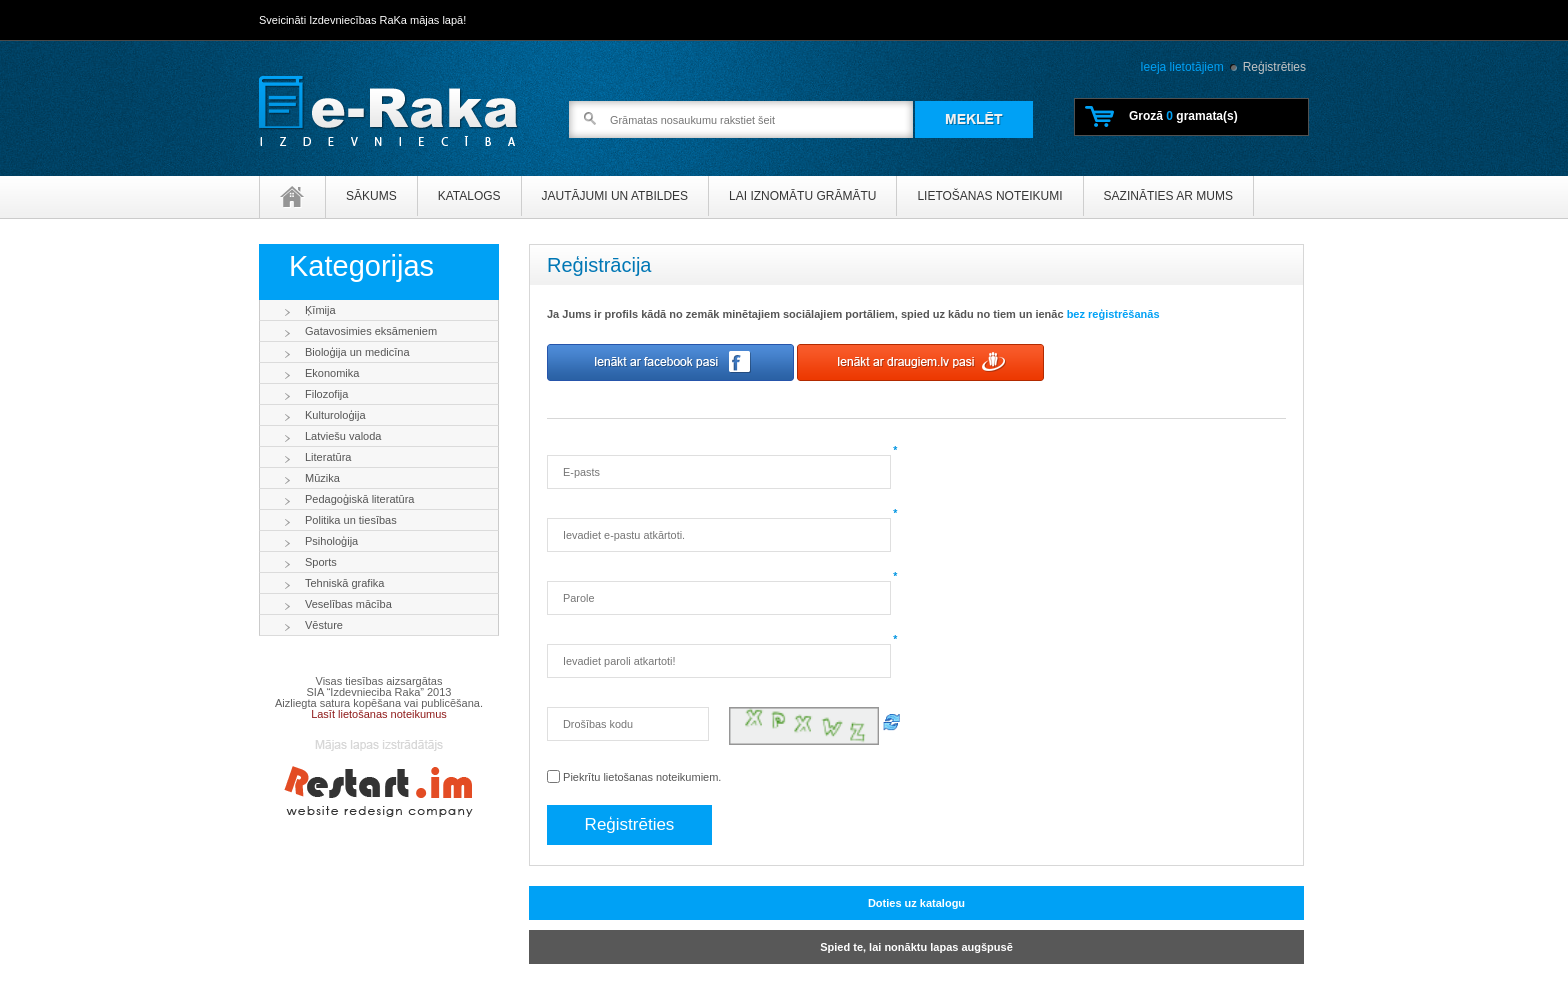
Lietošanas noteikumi (989, 196)
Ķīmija (320, 310)
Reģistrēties (1274, 67)
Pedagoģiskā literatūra (359, 499)
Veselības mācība (348, 604)
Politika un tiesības (351, 520)
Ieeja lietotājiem (1181, 67)
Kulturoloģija (335, 415)
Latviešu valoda (343, 436)
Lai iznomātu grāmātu (802, 196)
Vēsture (324, 625)
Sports (321, 562)
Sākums (371, 196)
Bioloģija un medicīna (357, 352)
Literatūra (328, 457)
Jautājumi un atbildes (615, 196)
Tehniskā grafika (345, 583)
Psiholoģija (331, 541)
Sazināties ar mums (1168, 196)
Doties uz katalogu (916, 903)
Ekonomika (332, 373)
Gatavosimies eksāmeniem (371, 331)
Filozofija (326, 394)
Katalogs (469, 196)
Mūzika (322, 478)
